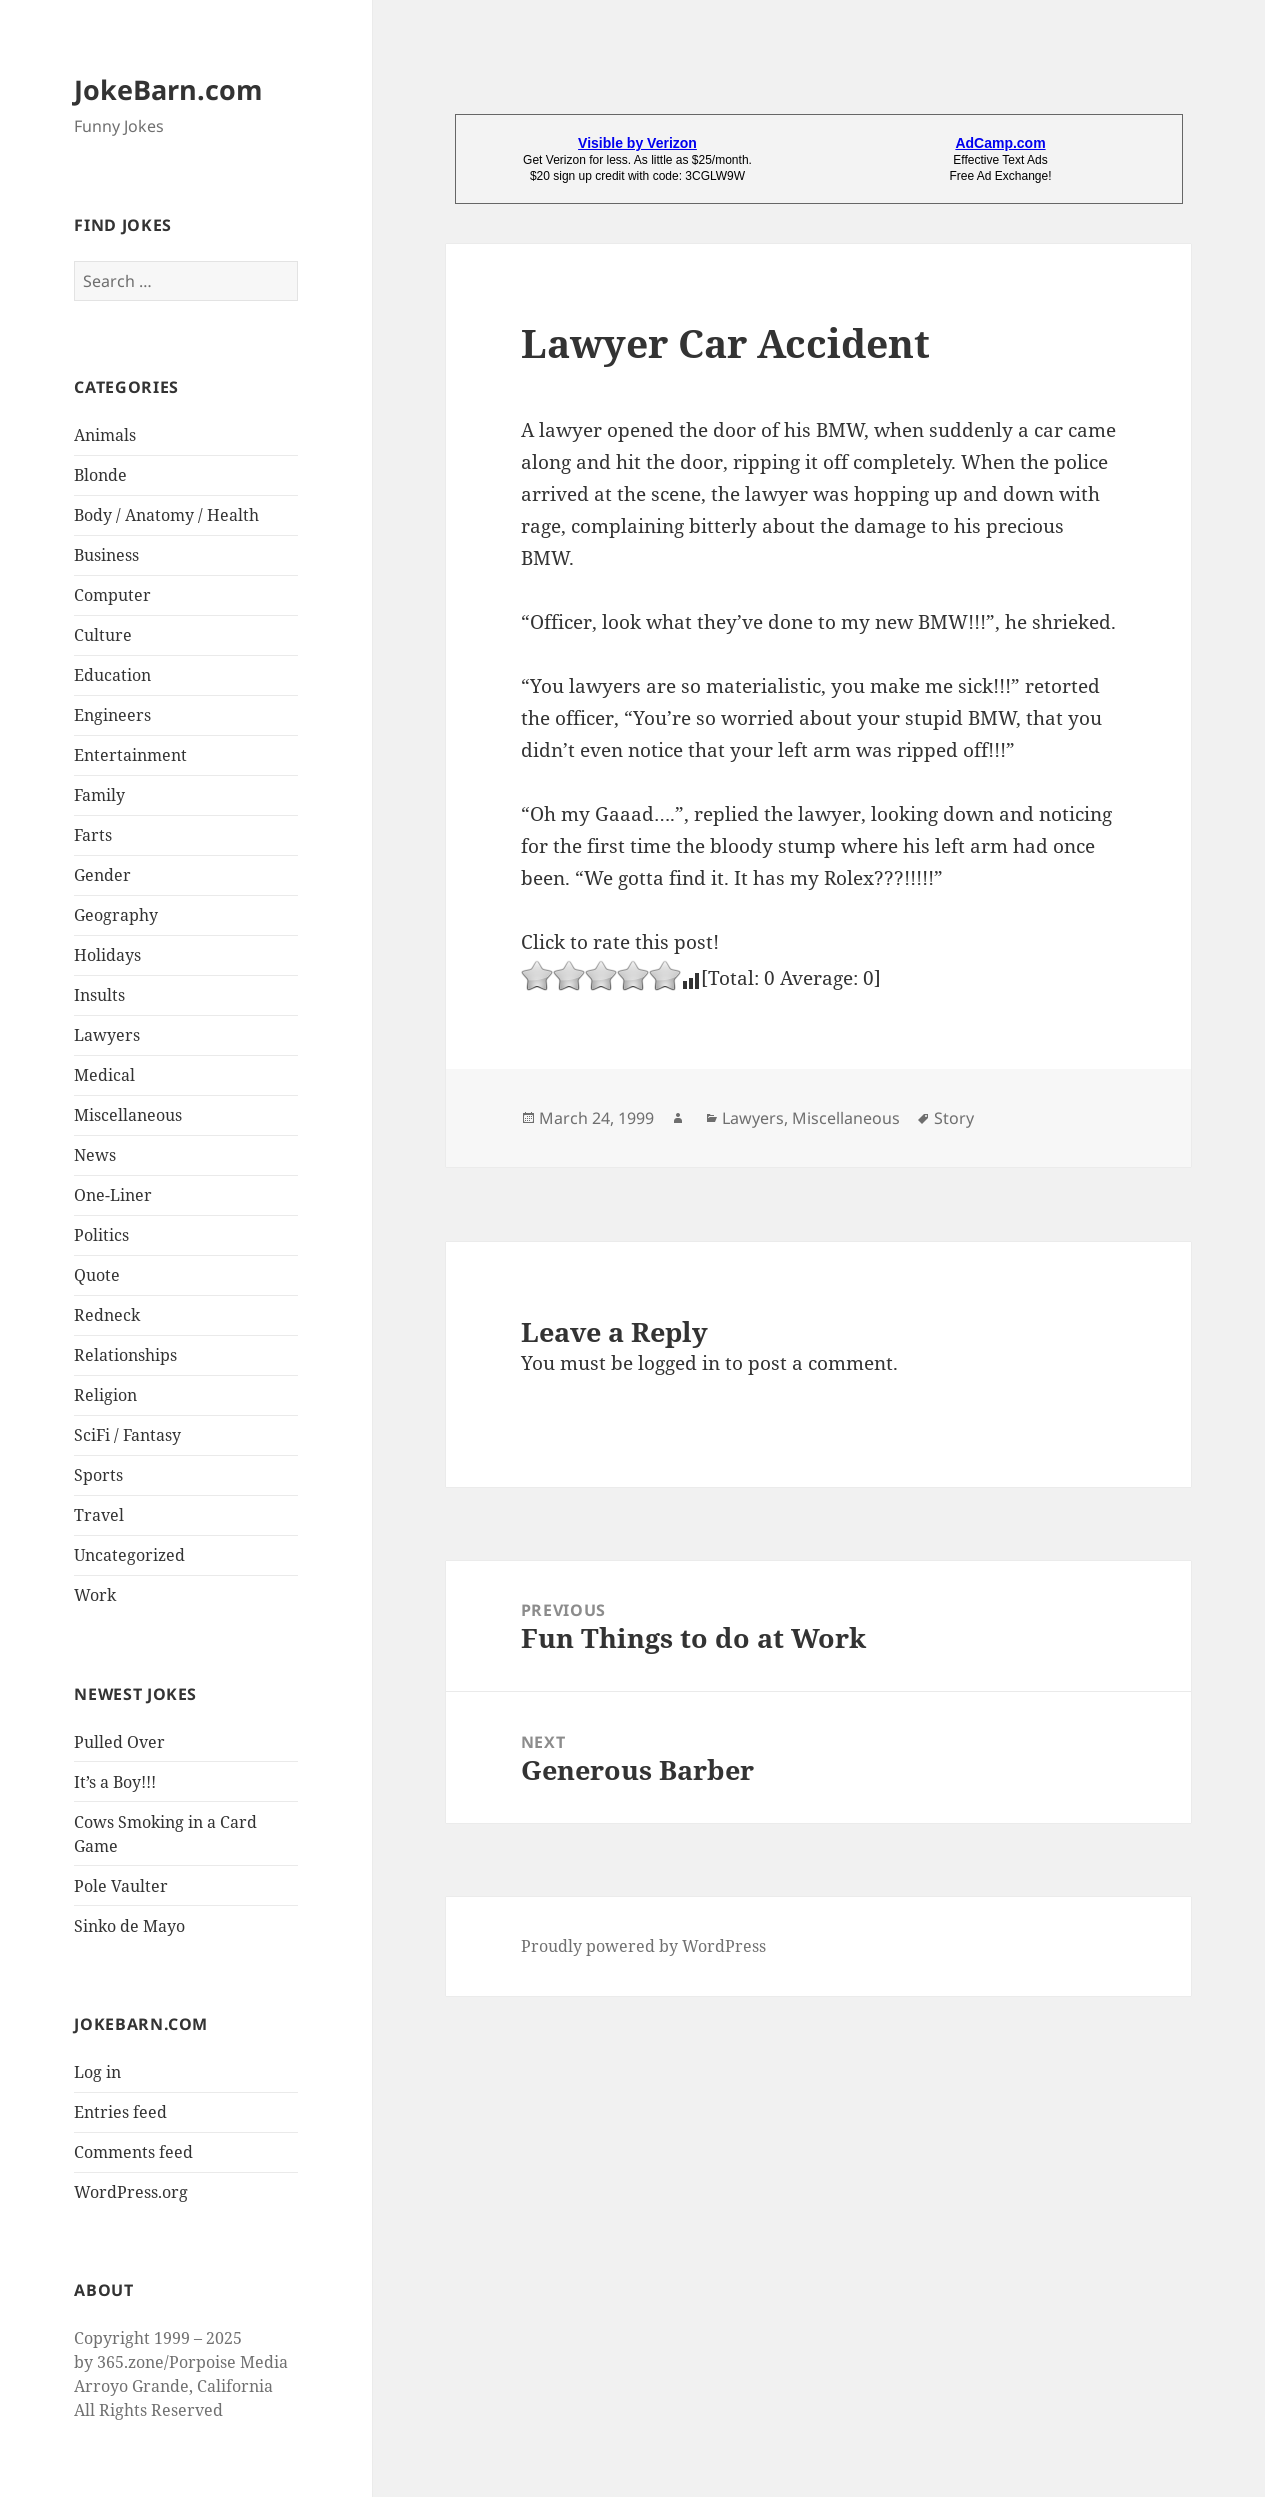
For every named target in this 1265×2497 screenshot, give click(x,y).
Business (106, 555)
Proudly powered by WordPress (643, 1946)
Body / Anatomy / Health (166, 515)
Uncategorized (129, 1555)
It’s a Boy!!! (115, 1782)
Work (95, 1595)
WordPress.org (131, 2192)
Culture (103, 635)
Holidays (107, 955)
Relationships (125, 1355)
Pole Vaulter (121, 1886)
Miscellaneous (128, 1115)
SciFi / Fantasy (127, 1435)
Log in (97, 2072)
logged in (679, 1363)
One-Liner (113, 1195)
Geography (116, 915)
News (95, 1155)
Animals (105, 435)
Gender (102, 875)
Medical (104, 1075)
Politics (101, 1235)
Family (99, 795)
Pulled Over (119, 1742)
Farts (93, 835)
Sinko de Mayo (129, 1926)
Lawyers (107, 1035)
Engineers (112, 715)
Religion (105, 1395)
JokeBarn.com (168, 89)
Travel (99, 1515)
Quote (97, 1275)
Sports (98, 1475)
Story (954, 1118)
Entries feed (120, 2112)
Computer (112, 595)
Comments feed (133, 2152)
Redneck (107, 1315)
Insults (99, 995)
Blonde (100, 475)
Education (112, 675)
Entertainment (130, 755)
